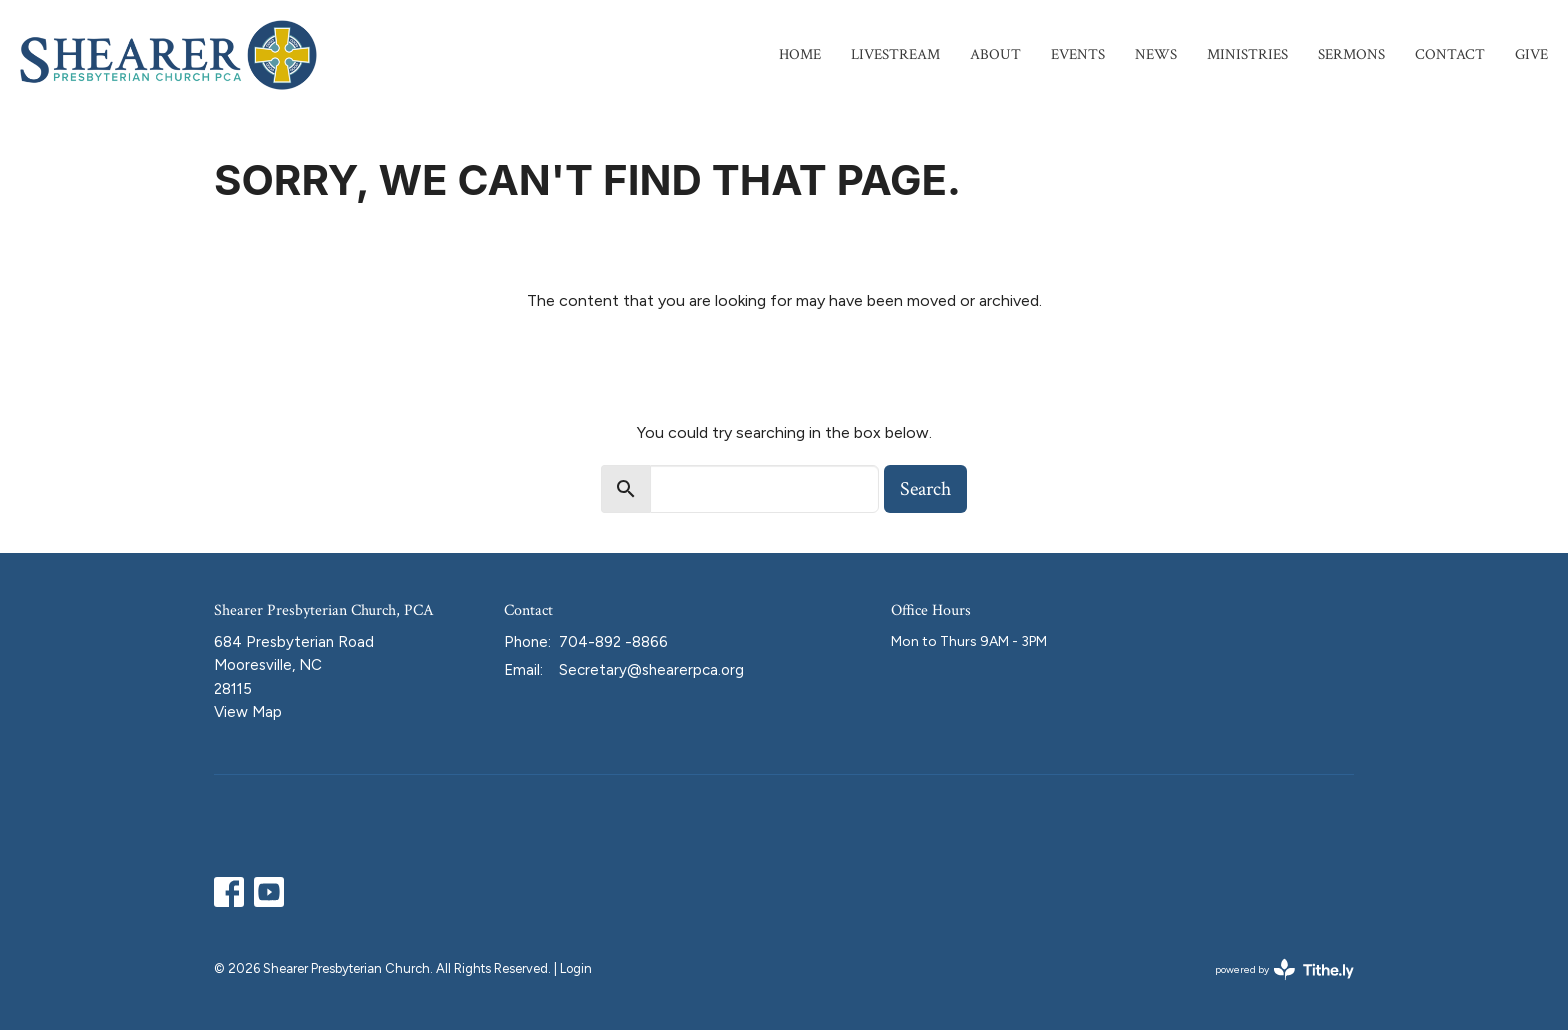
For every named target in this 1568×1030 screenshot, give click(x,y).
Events (1078, 54)
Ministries (1247, 54)
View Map (248, 712)
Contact (1450, 54)
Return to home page (784, 357)
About (995, 54)
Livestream (895, 54)
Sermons (1351, 54)
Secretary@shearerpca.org (651, 670)
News (1156, 54)
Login (576, 968)
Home (800, 54)
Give (1531, 54)
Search (925, 489)
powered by (1284, 969)
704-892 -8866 (613, 642)
